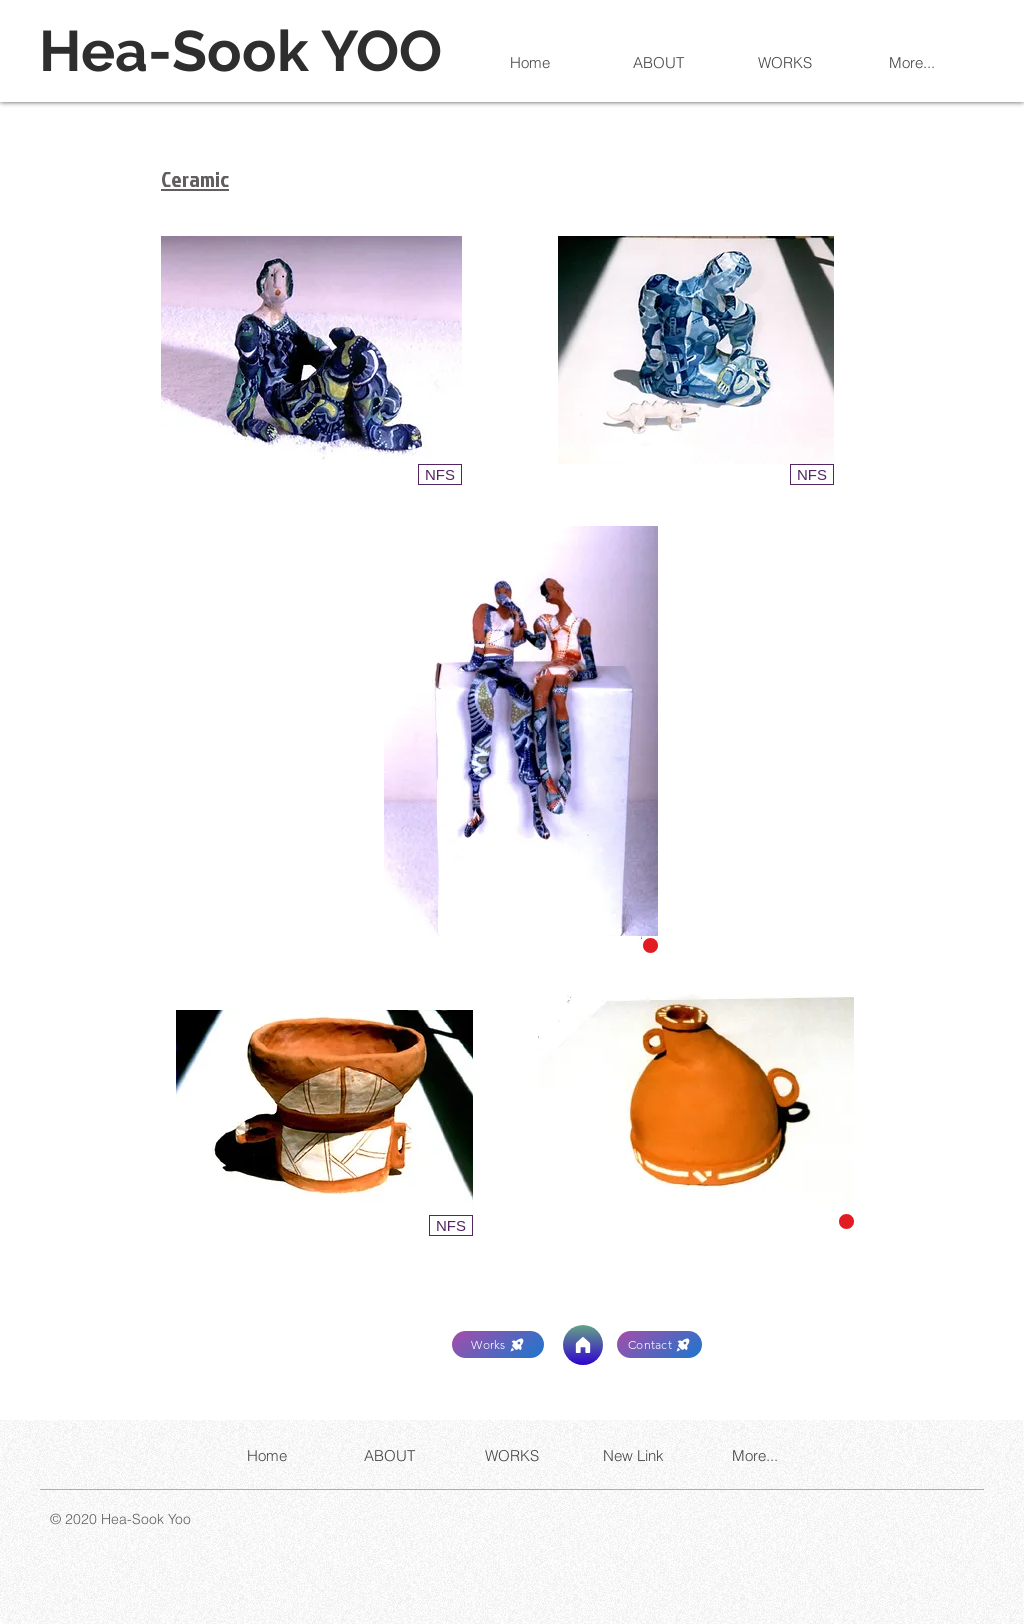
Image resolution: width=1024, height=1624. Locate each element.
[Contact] (659, 1344)
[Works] (498, 1344)
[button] (440, 474)
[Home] (583, 1345)
